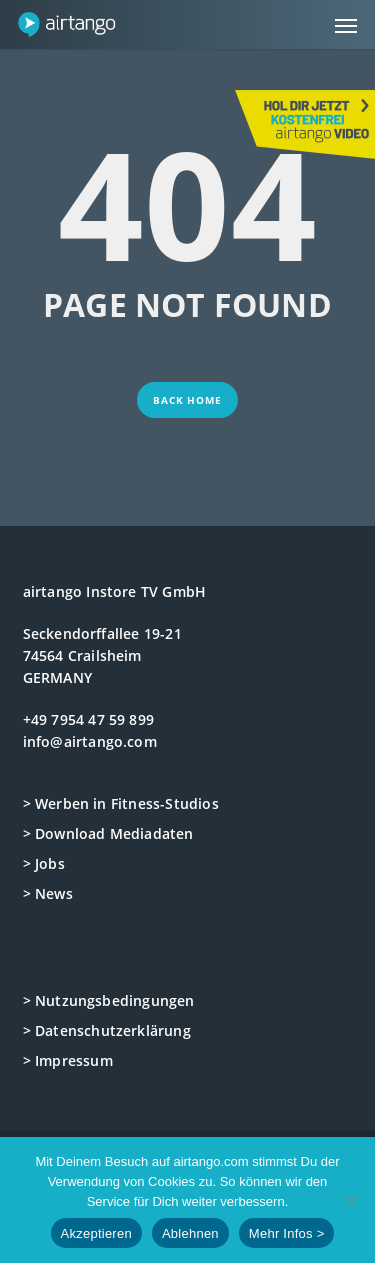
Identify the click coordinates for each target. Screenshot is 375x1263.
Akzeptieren (96, 1233)
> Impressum (68, 1060)
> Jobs (44, 863)
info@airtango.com (90, 741)
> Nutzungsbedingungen (109, 1000)
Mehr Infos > (287, 1233)
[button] (346, 25)
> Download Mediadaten (108, 833)
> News (48, 893)
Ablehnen (190, 1233)
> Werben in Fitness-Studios (121, 803)
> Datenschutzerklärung (107, 1030)
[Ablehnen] (350, 1200)
